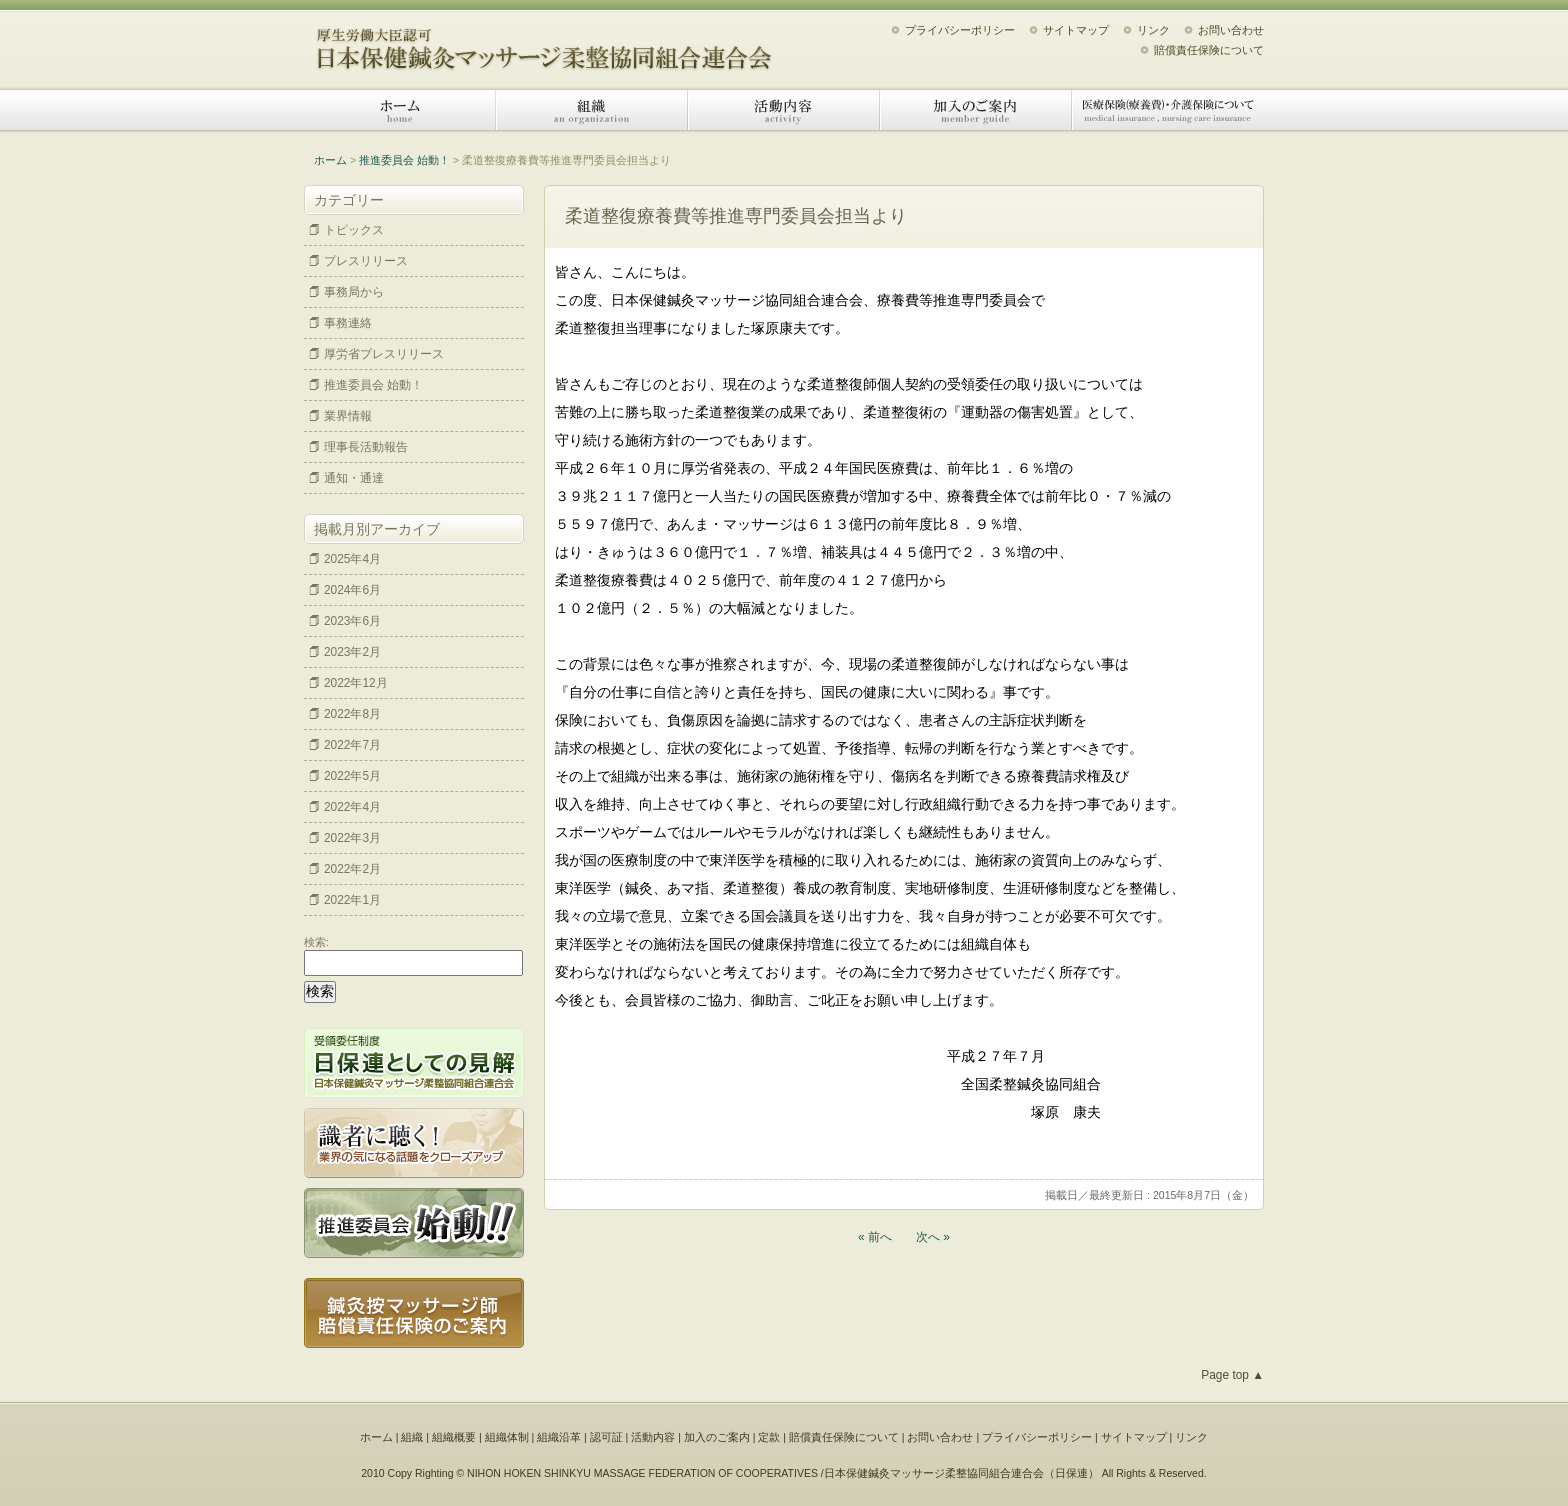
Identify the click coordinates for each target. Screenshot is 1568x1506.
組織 (592, 110)
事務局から (354, 292)
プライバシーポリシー (960, 30)
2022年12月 (356, 683)
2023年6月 (352, 621)
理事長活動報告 (366, 447)
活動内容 (784, 110)
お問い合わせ (1231, 30)
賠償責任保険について (1209, 50)
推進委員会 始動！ (404, 160)
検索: (316, 942)
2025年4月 (352, 559)
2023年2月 (352, 652)
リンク (1153, 30)
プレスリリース (366, 261)
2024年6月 (352, 590)
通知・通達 (354, 478)
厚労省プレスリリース (384, 354)
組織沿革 (559, 1437)
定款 (769, 1437)
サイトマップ (1076, 30)
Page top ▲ (1232, 1375)
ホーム (400, 110)
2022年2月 (352, 869)
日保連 (1071, 1473)
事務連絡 (348, 323)
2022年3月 (352, 838)
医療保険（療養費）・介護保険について (1168, 110)
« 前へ (875, 1237)
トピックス (354, 230)
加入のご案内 (976, 110)
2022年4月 (352, 807)
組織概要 (454, 1437)
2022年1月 (352, 900)
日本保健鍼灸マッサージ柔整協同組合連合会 (544, 42)
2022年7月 (352, 745)
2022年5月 (352, 776)
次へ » (933, 1237)
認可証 (606, 1437)
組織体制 (507, 1437)
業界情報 (348, 416)
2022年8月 (352, 714)
